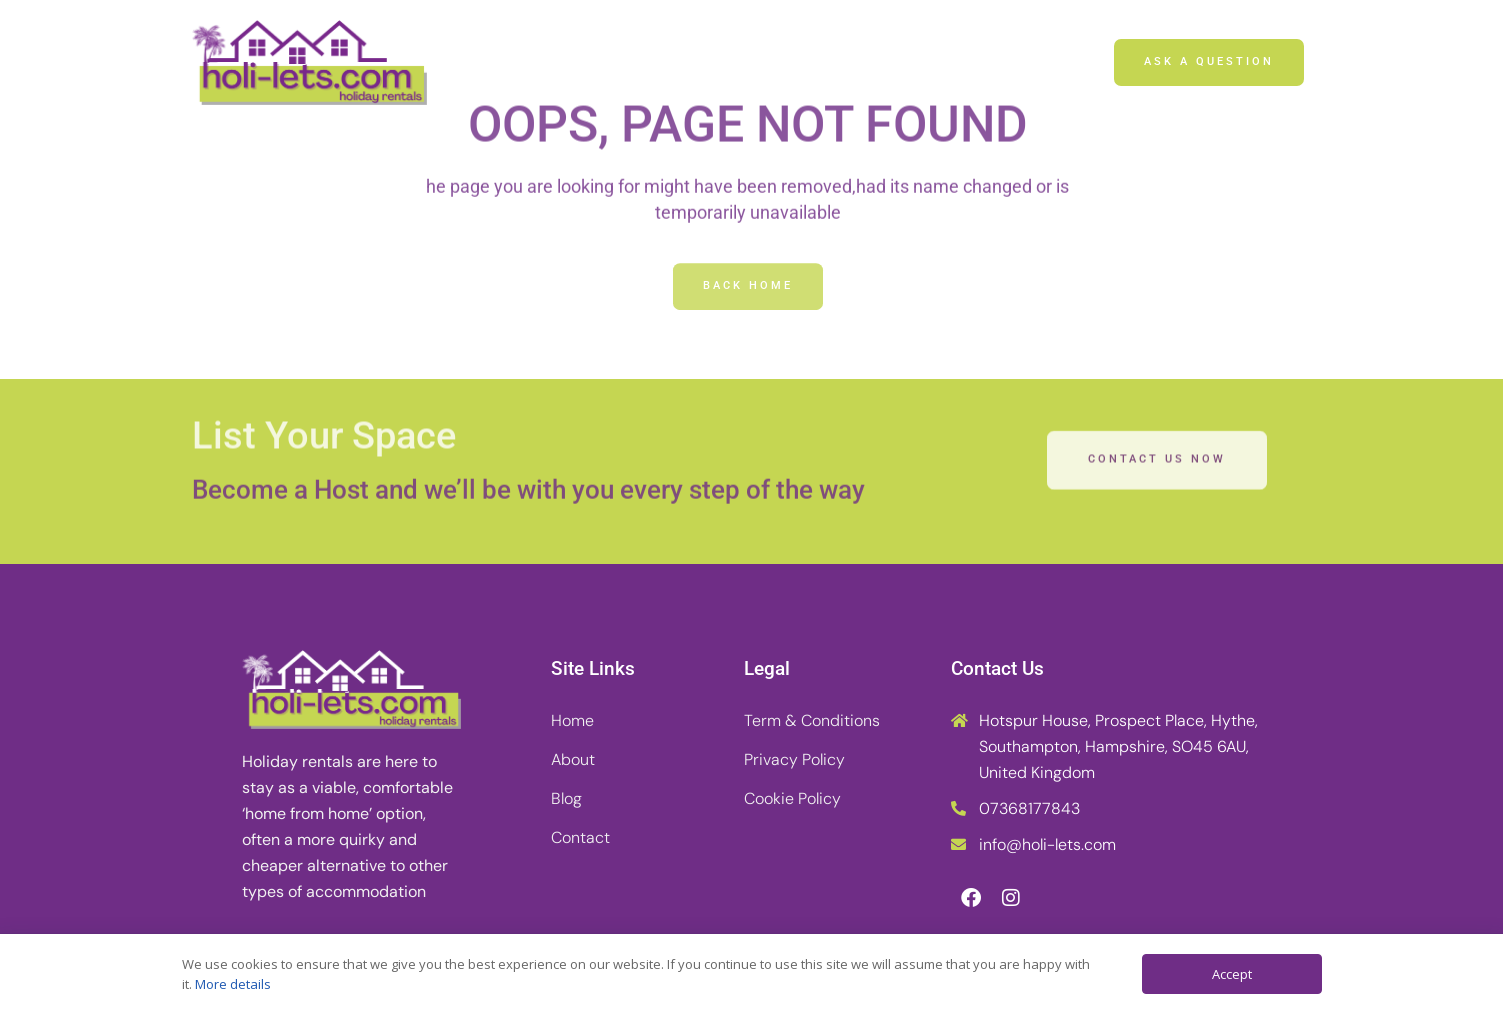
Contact (896, 62)
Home (592, 62)
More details (233, 984)
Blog (793, 62)
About (695, 62)
